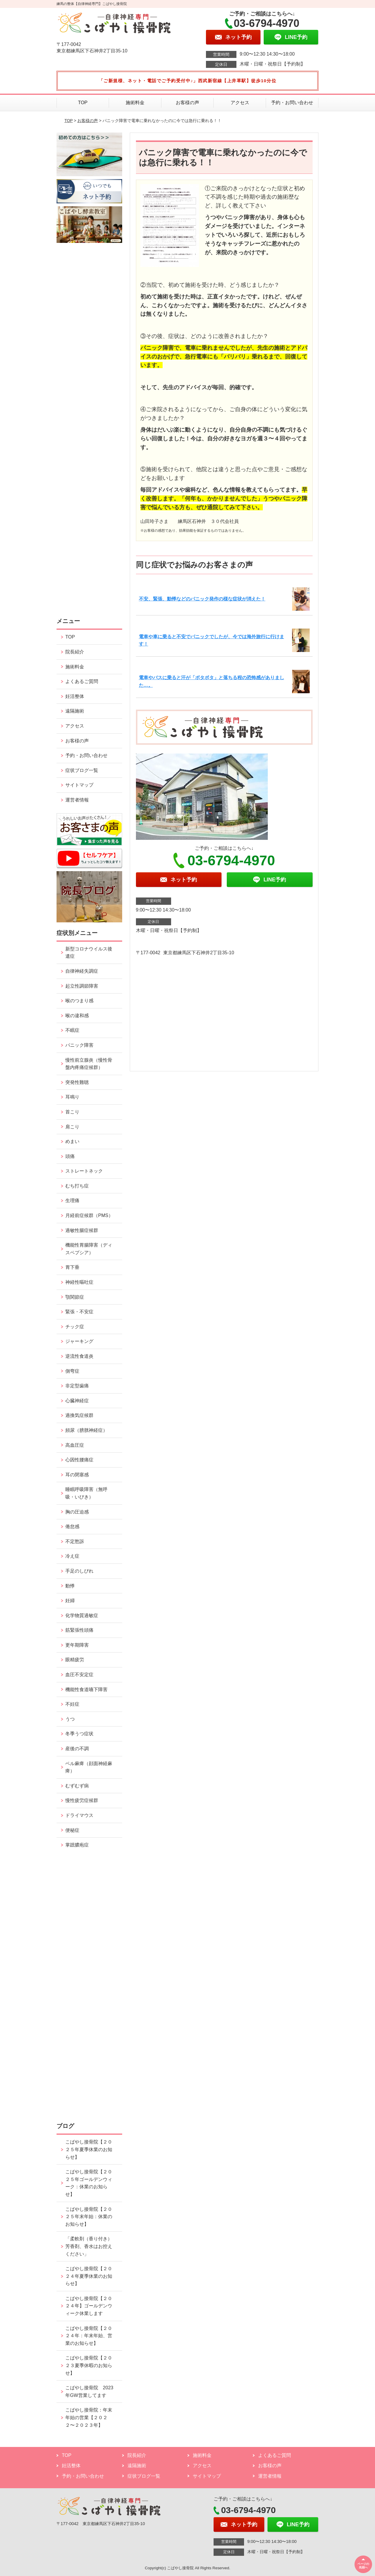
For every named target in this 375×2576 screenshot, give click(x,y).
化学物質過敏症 (81, 1615)
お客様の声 (187, 102)
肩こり (72, 1126)
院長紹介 (74, 651)
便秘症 (72, 1830)
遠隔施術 (74, 710)
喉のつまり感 (79, 1000)
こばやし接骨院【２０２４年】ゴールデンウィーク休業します (88, 2306)
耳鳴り (72, 1096)
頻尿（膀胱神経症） (86, 1430)
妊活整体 (74, 696)
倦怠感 (72, 1526)
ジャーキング (79, 1341)
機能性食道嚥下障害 (86, 1689)
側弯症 (72, 1371)
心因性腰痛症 (79, 1459)
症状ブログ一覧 (81, 770)
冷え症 (72, 1556)
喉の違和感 (77, 1015)
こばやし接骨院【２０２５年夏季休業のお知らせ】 (88, 2149)
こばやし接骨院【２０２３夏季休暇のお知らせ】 (88, 2365)
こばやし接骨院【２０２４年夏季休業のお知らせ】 (88, 2276)
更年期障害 (77, 1645)
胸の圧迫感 (77, 1511)
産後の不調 (77, 1748)
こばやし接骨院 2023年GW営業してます (89, 2391)
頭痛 (70, 1156)
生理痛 (72, 1200)
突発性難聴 (77, 1082)
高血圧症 (74, 1445)
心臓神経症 (77, 1400)
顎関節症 (74, 1297)
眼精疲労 (74, 1659)
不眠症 (72, 1030)
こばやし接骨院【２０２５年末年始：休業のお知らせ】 (88, 2217)
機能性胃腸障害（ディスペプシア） (88, 1248)
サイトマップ (79, 784)
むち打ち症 (77, 1185)
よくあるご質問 (81, 681)
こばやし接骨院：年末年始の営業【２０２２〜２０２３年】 (88, 2417)
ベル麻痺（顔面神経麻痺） (88, 1767)
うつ (70, 1719)
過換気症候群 (79, 1415)
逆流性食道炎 (79, 1356)
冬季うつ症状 (79, 1733)
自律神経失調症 (81, 971)
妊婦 (70, 1600)
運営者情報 (77, 799)
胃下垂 (72, 1267)
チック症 (74, 1326)
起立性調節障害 (81, 986)
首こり (72, 1111)
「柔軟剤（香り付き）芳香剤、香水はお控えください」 (88, 2246)
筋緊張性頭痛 (79, 1630)
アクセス (240, 102)
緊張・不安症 (79, 1311)
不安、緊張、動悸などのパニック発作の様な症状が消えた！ (202, 598)
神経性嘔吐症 (79, 1282)
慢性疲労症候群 (81, 1800)
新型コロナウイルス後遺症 (88, 952)
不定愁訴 (74, 1541)
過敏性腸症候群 (81, 1230)
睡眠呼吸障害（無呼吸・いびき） (86, 1493)
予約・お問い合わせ (292, 102)
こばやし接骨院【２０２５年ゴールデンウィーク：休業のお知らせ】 (88, 2183)
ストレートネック (84, 1170)
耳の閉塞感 (77, 1474)
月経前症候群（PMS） (89, 1215)
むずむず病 (77, 1785)
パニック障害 (79, 1045)
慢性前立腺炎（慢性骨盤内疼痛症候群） (88, 1064)
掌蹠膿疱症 (77, 1844)
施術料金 (135, 102)
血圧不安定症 (79, 1674)
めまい (72, 1141)
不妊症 (72, 1704)
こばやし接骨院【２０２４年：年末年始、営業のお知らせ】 (88, 2336)
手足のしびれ (79, 1570)
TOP (83, 102)
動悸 (70, 1585)
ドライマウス (79, 1815)
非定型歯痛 (77, 1385)
